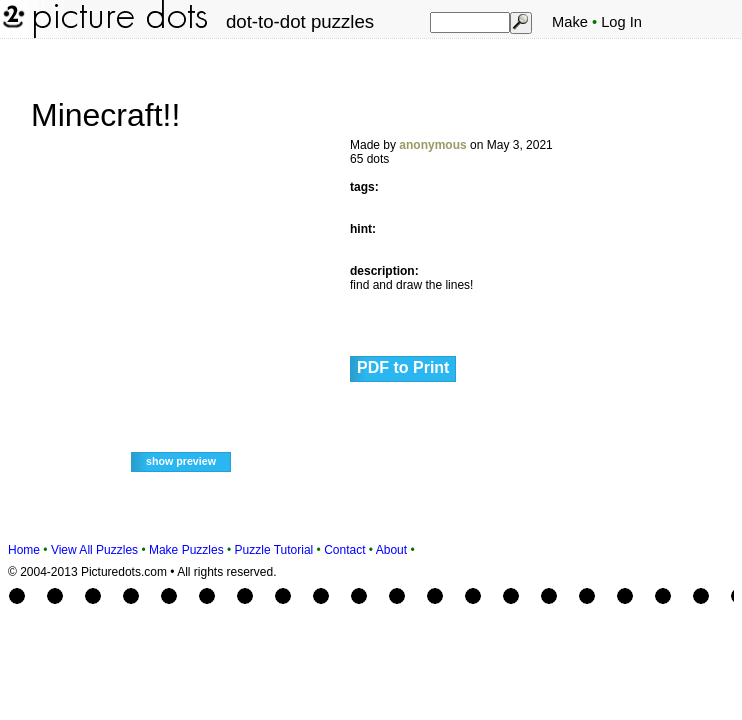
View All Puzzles (94, 550)
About (391, 550)
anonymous (432, 145)
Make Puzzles (186, 550)
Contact (344, 550)
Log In (621, 22)
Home (24, 550)
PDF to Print (403, 367)
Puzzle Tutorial (274, 550)
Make (570, 22)
